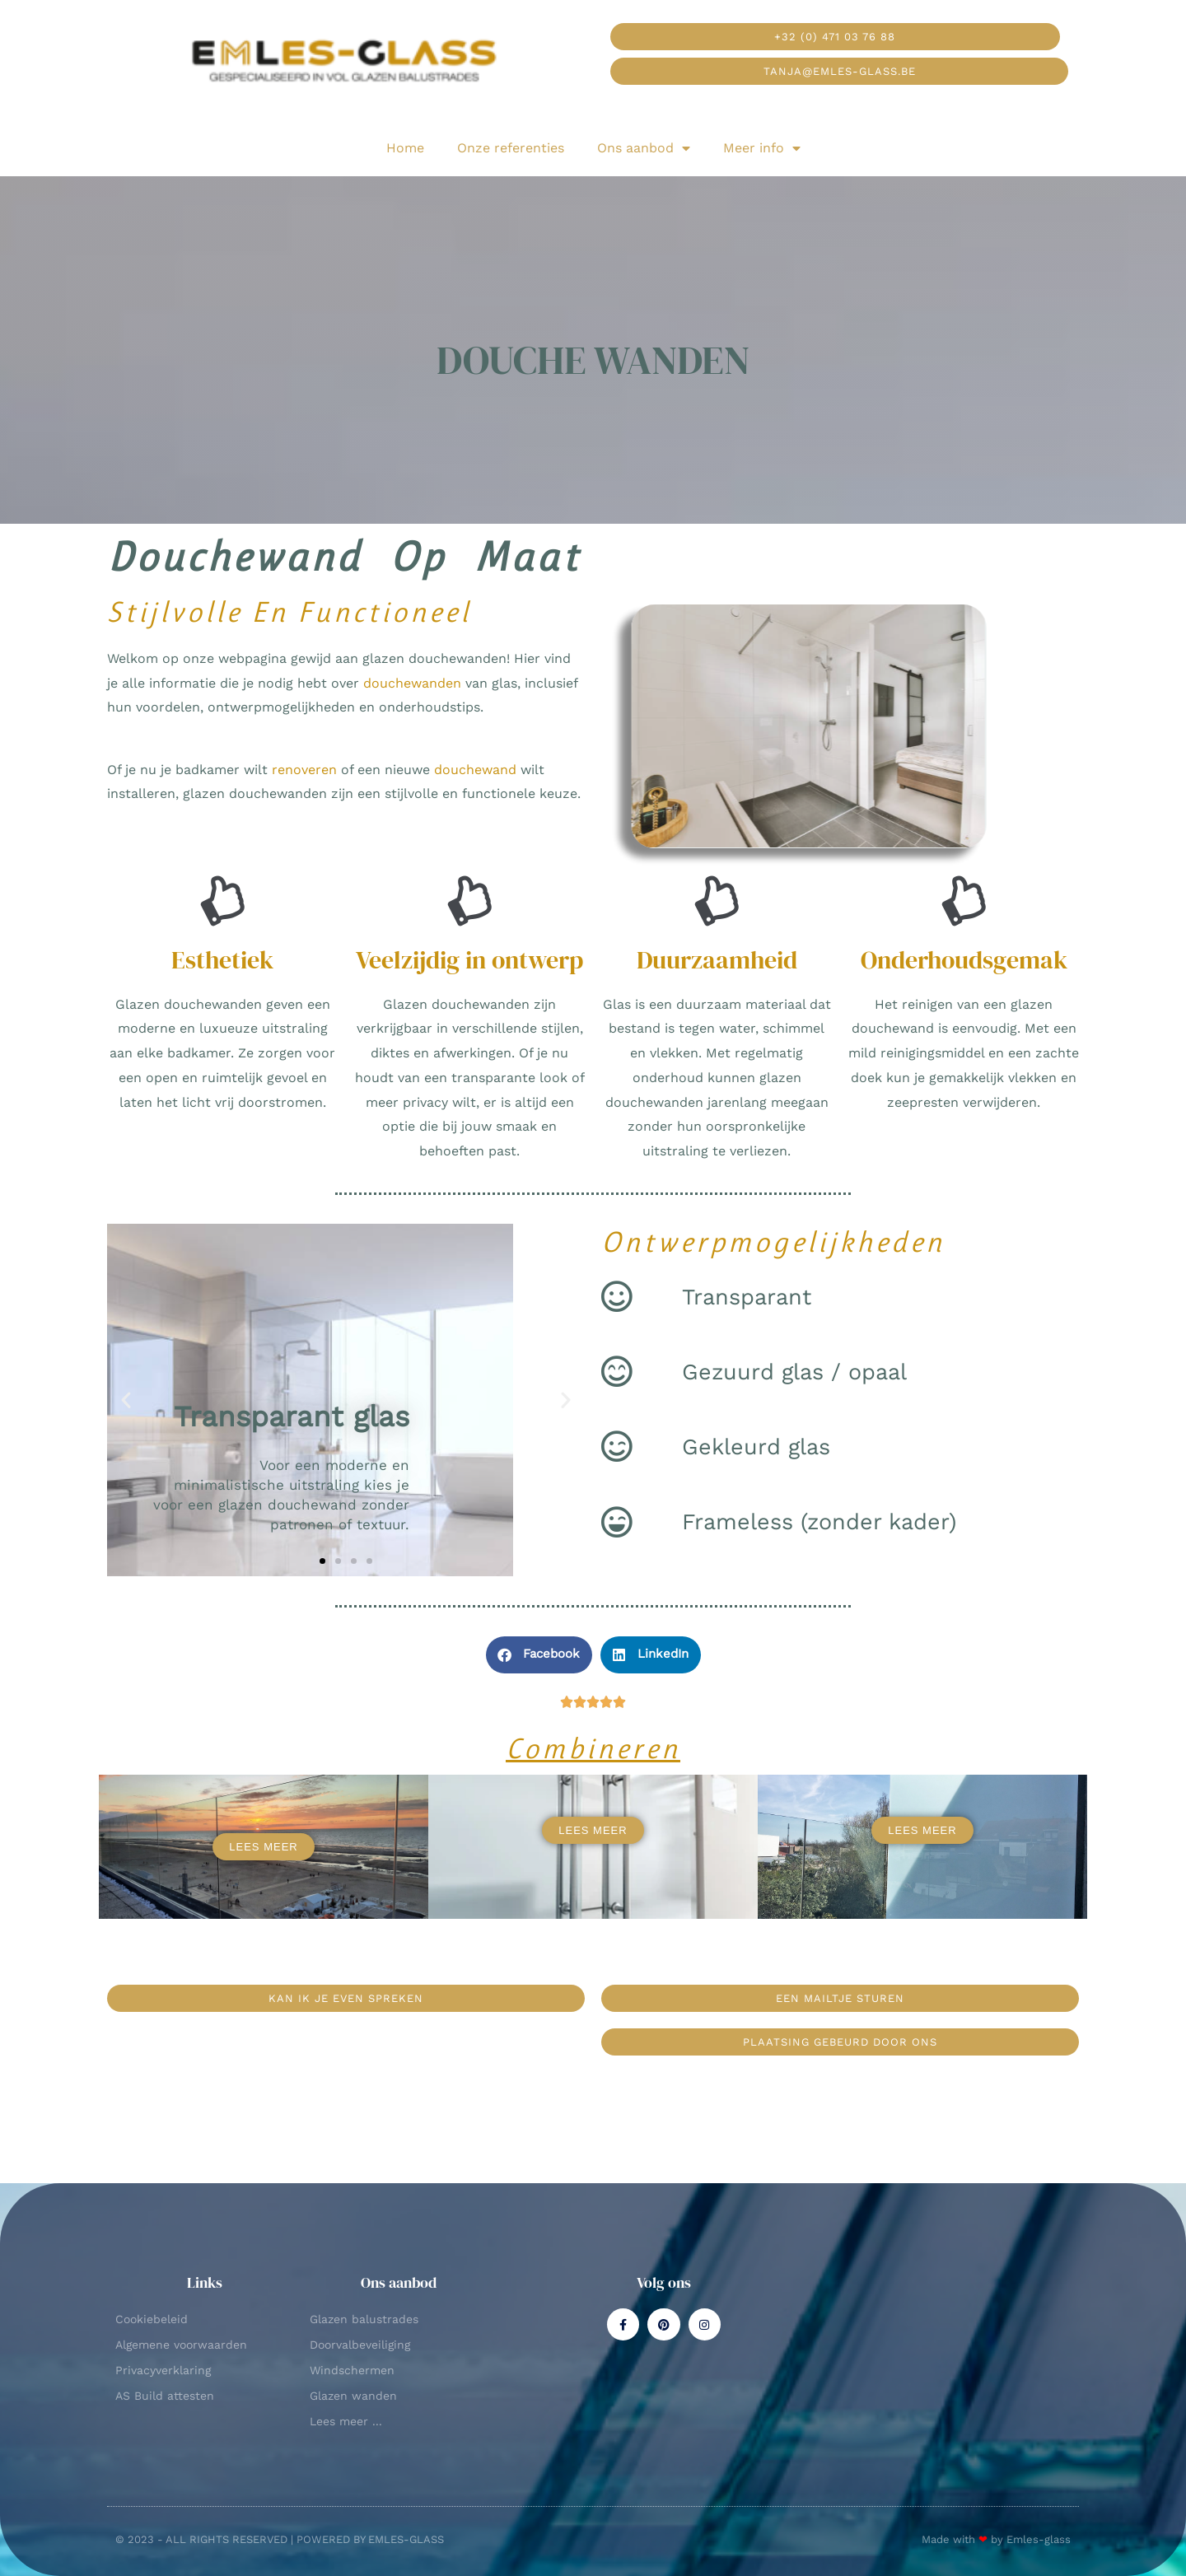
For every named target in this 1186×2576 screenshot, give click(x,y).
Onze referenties (510, 148)
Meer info (762, 148)
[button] (126, 1400)
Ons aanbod (643, 148)
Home (405, 148)
